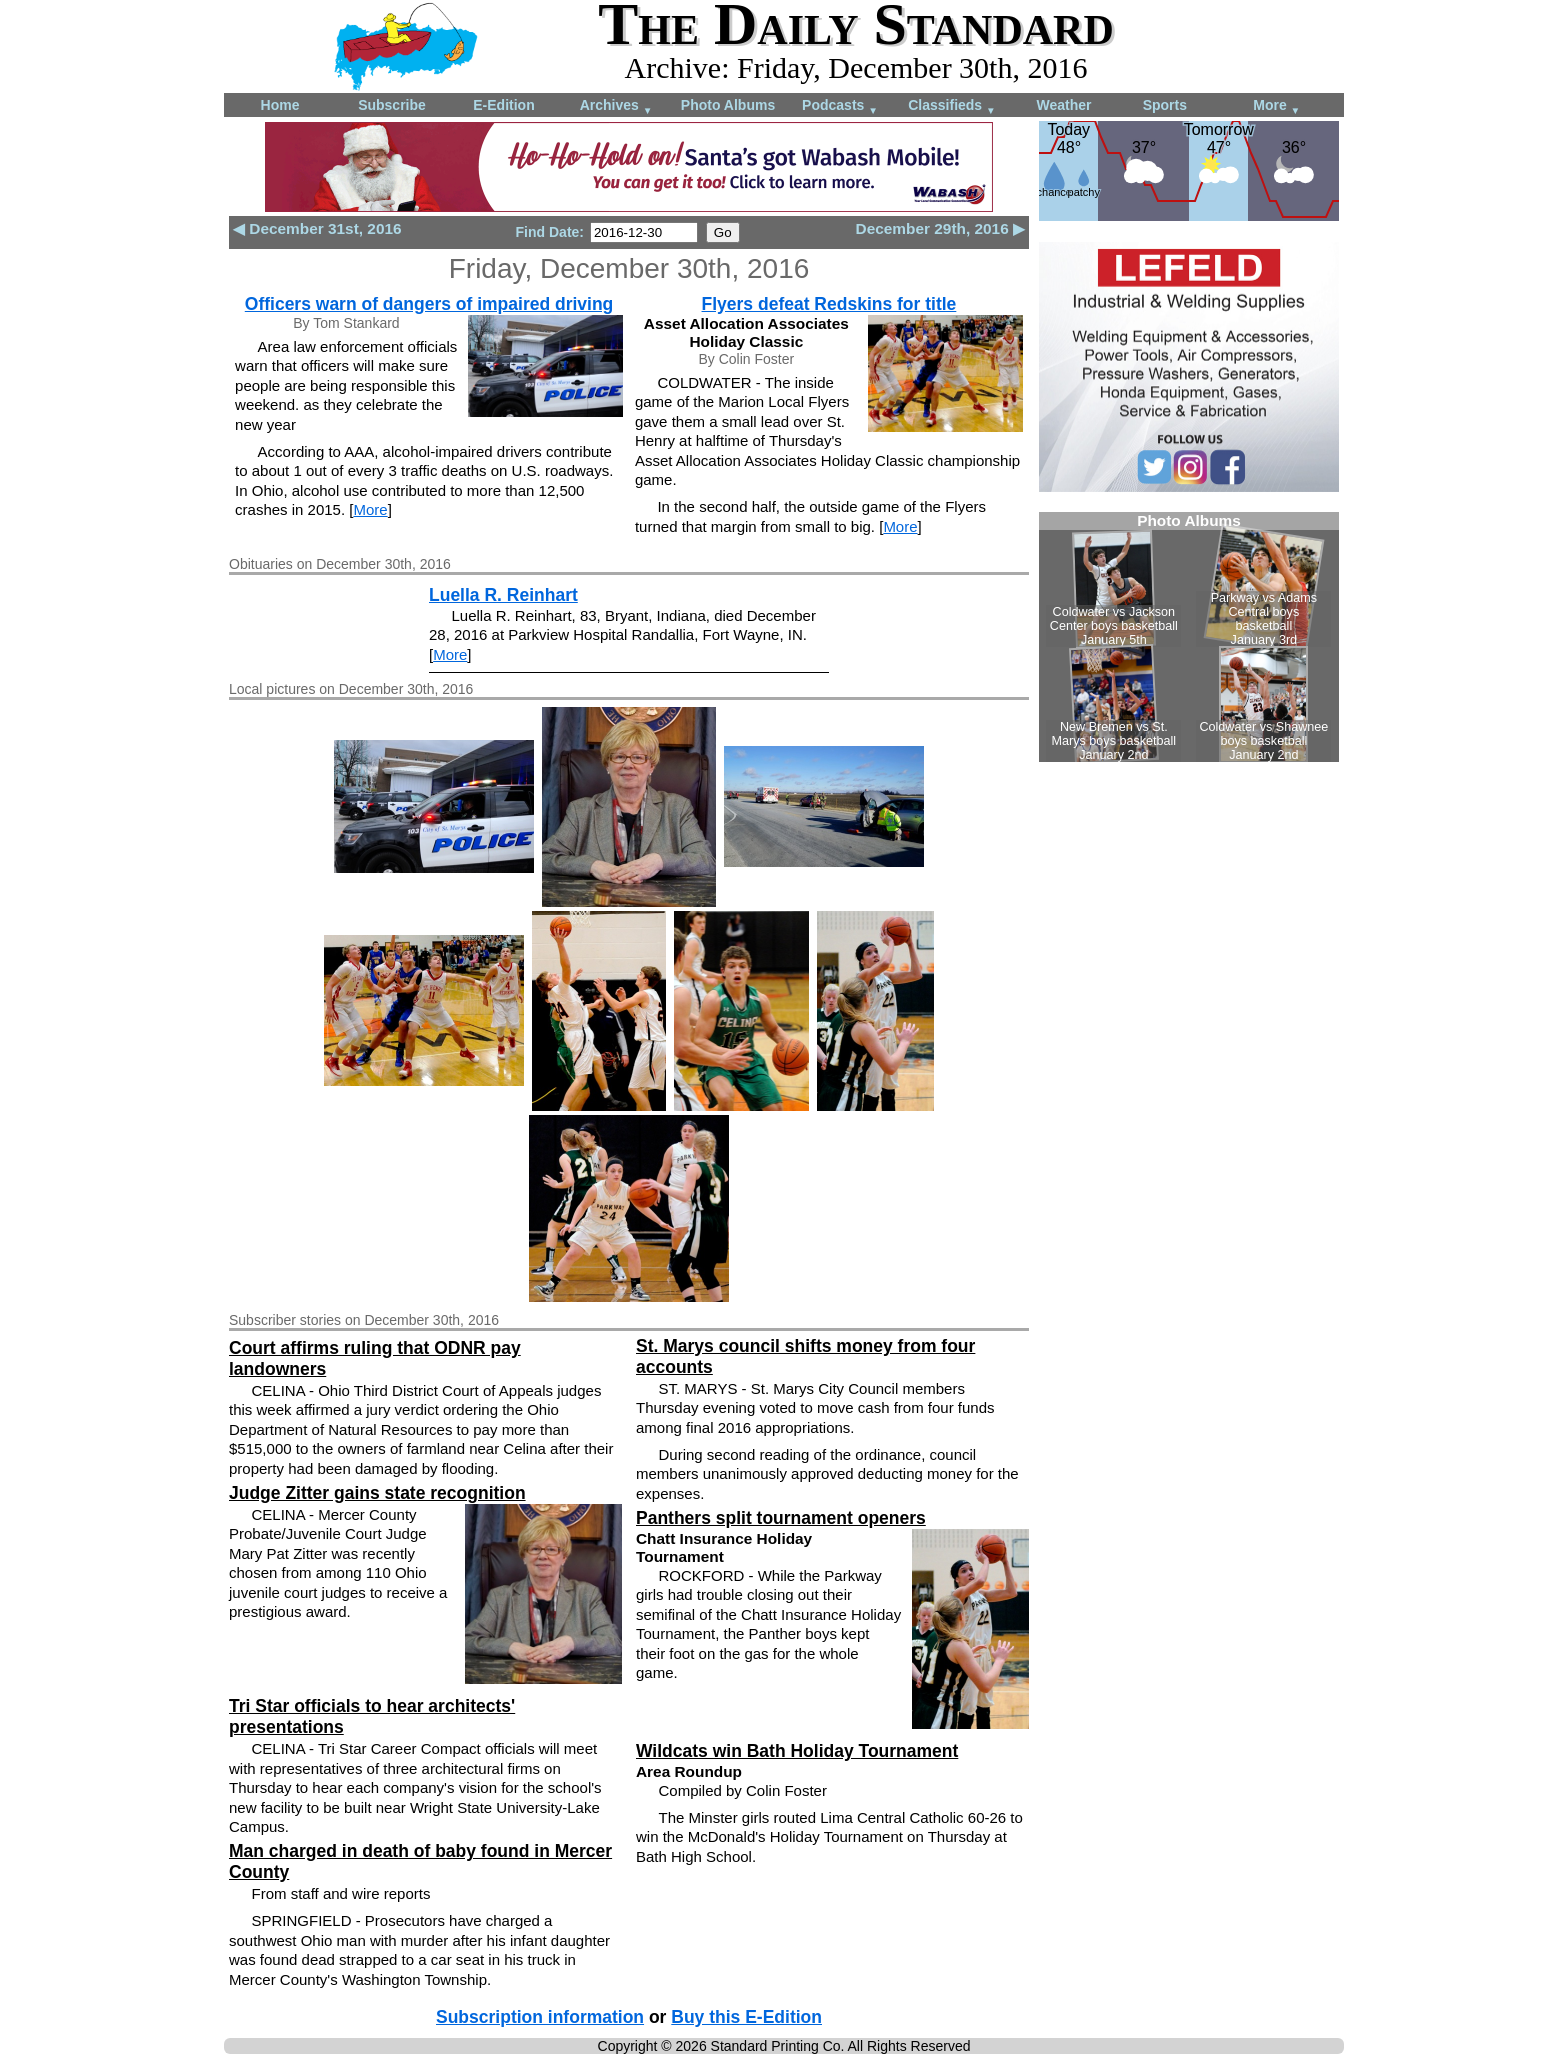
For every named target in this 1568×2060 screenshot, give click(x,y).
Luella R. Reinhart (503, 595)
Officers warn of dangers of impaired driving (429, 304)
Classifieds (952, 106)
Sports (1165, 105)
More (1276, 106)
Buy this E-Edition (746, 2017)
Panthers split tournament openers (781, 1518)
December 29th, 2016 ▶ (940, 228)
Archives (616, 106)
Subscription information (540, 2017)
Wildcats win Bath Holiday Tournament (797, 1751)
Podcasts (840, 106)
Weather (1064, 105)
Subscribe (392, 105)
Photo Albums (728, 105)
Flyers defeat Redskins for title (829, 304)
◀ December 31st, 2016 (317, 228)
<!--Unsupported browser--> (1189, 637)
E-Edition (503, 105)
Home (280, 105)
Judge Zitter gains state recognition (377, 1493)
